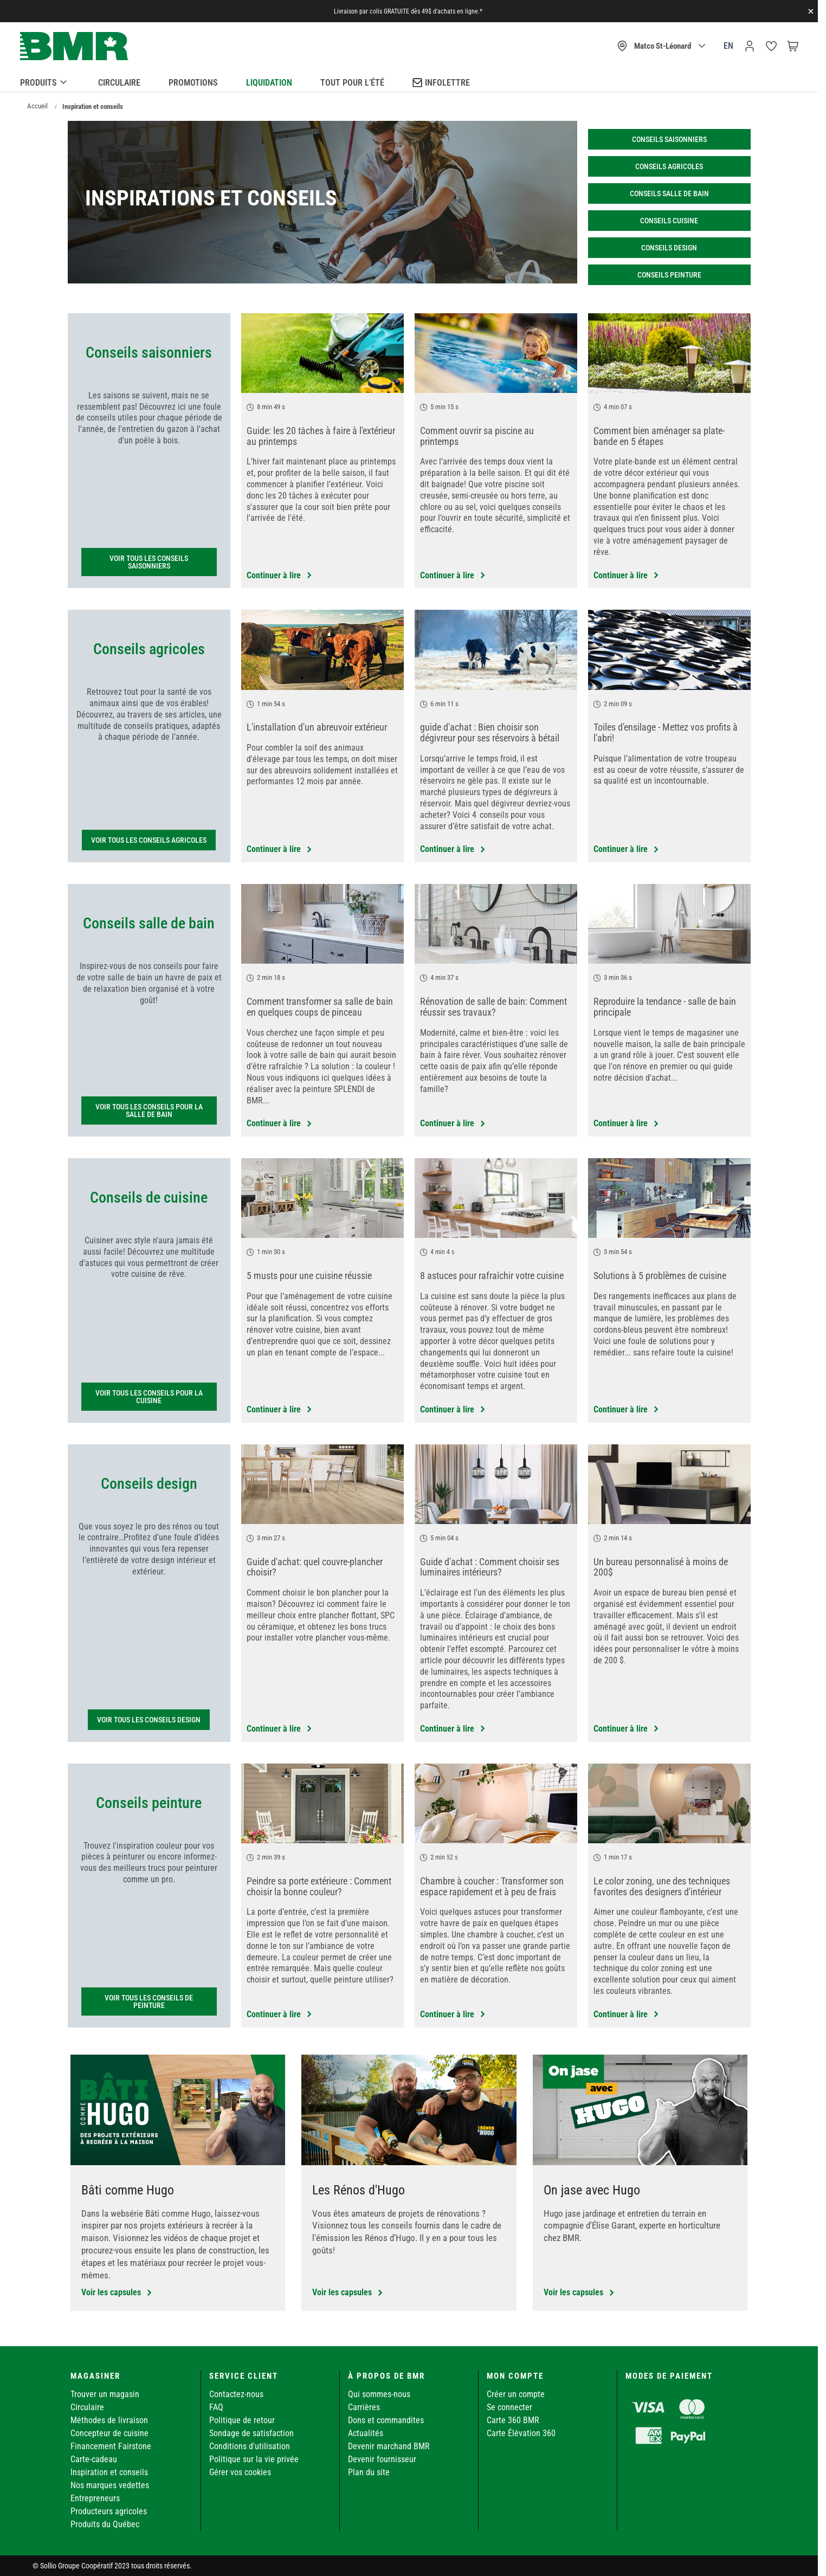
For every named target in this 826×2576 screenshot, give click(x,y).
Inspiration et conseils (109, 2472)
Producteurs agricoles (108, 2511)
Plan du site (369, 2472)
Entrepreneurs (95, 2498)
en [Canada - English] (728, 46)
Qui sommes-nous (379, 2394)
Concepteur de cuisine (109, 2433)
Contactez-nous (236, 2394)
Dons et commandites (386, 2420)
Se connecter (509, 2407)
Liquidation (269, 83)
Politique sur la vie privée (254, 2459)
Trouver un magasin (104, 2394)
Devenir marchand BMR (389, 2446)
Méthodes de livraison (109, 2420)
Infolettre (441, 82)
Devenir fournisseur (382, 2459)
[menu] (409, 81)
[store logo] (74, 46)
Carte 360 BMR (513, 2420)
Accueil (37, 106)
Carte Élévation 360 (521, 2433)
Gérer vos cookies (240, 2472)
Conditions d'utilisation (249, 2446)
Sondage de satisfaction (251, 2433)
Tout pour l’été (352, 83)
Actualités (365, 2433)
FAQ (216, 2407)
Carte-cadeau (93, 2459)
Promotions (193, 83)
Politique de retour (242, 2420)
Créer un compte (516, 2394)
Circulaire (119, 83)
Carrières (364, 2407)
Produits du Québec (104, 2524)
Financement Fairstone (110, 2446)
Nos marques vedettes (109, 2485)
